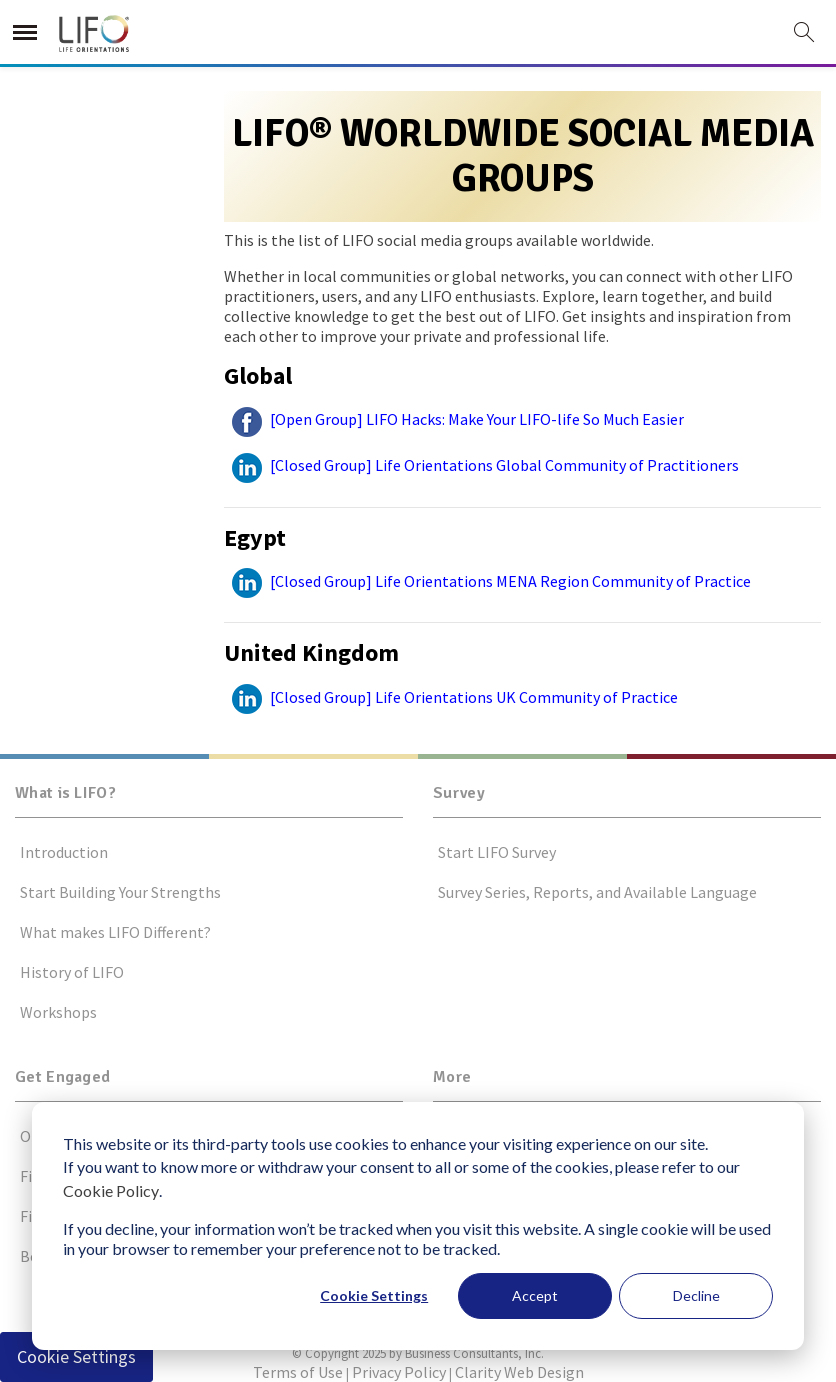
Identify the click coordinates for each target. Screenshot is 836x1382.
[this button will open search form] (804, 33)
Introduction (64, 852)
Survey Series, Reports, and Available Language (597, 892)
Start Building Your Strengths (120, 892)
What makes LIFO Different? (115, 932)
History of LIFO (72, 972)
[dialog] (418, 1226)
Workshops (58, 1012)
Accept (535, 1295)
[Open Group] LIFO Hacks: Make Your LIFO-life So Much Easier (454, 419)
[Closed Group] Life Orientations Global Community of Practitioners (481, 465)
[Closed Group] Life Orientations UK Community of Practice (451, 697)
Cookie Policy (111, 1190)
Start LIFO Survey (497, 852)
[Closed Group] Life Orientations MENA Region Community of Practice (487, 581)
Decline (696, 1295)
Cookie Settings (374, 1295)
